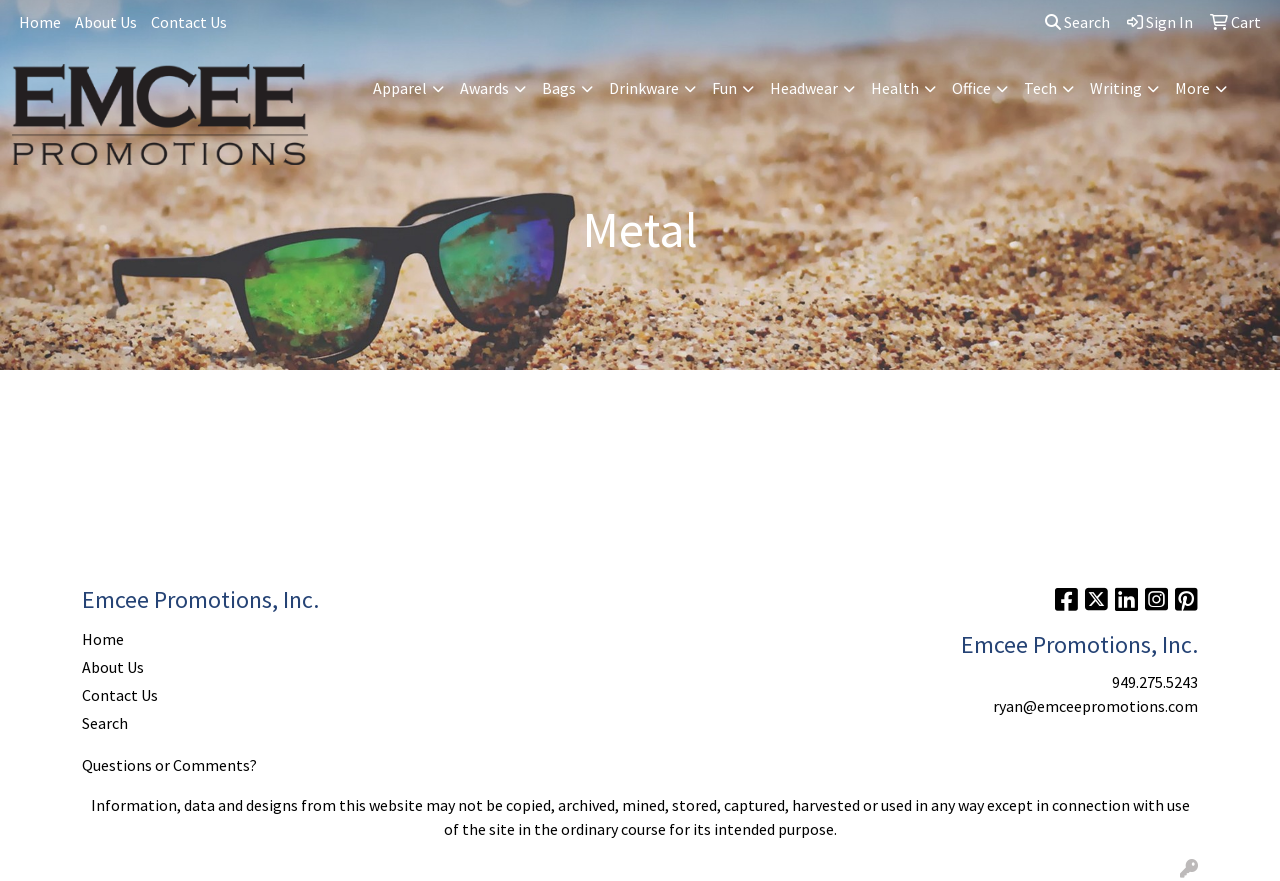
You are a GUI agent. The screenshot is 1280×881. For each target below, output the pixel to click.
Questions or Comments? (169, 765)
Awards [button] (484, 88)
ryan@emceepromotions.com (1095, 706)
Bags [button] (559, 88)
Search (1077, 22)
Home (40, 22)
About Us (106, 22)
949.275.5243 (1155, 682)
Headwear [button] (804, 88)
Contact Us (189, 22)
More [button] (1192, 88)
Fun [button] (724, 88)
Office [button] (971, 88)
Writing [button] (1116, 88)
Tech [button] (1040, 88)
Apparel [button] (400, 88)
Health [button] (895, 88)
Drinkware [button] (644, 88)
